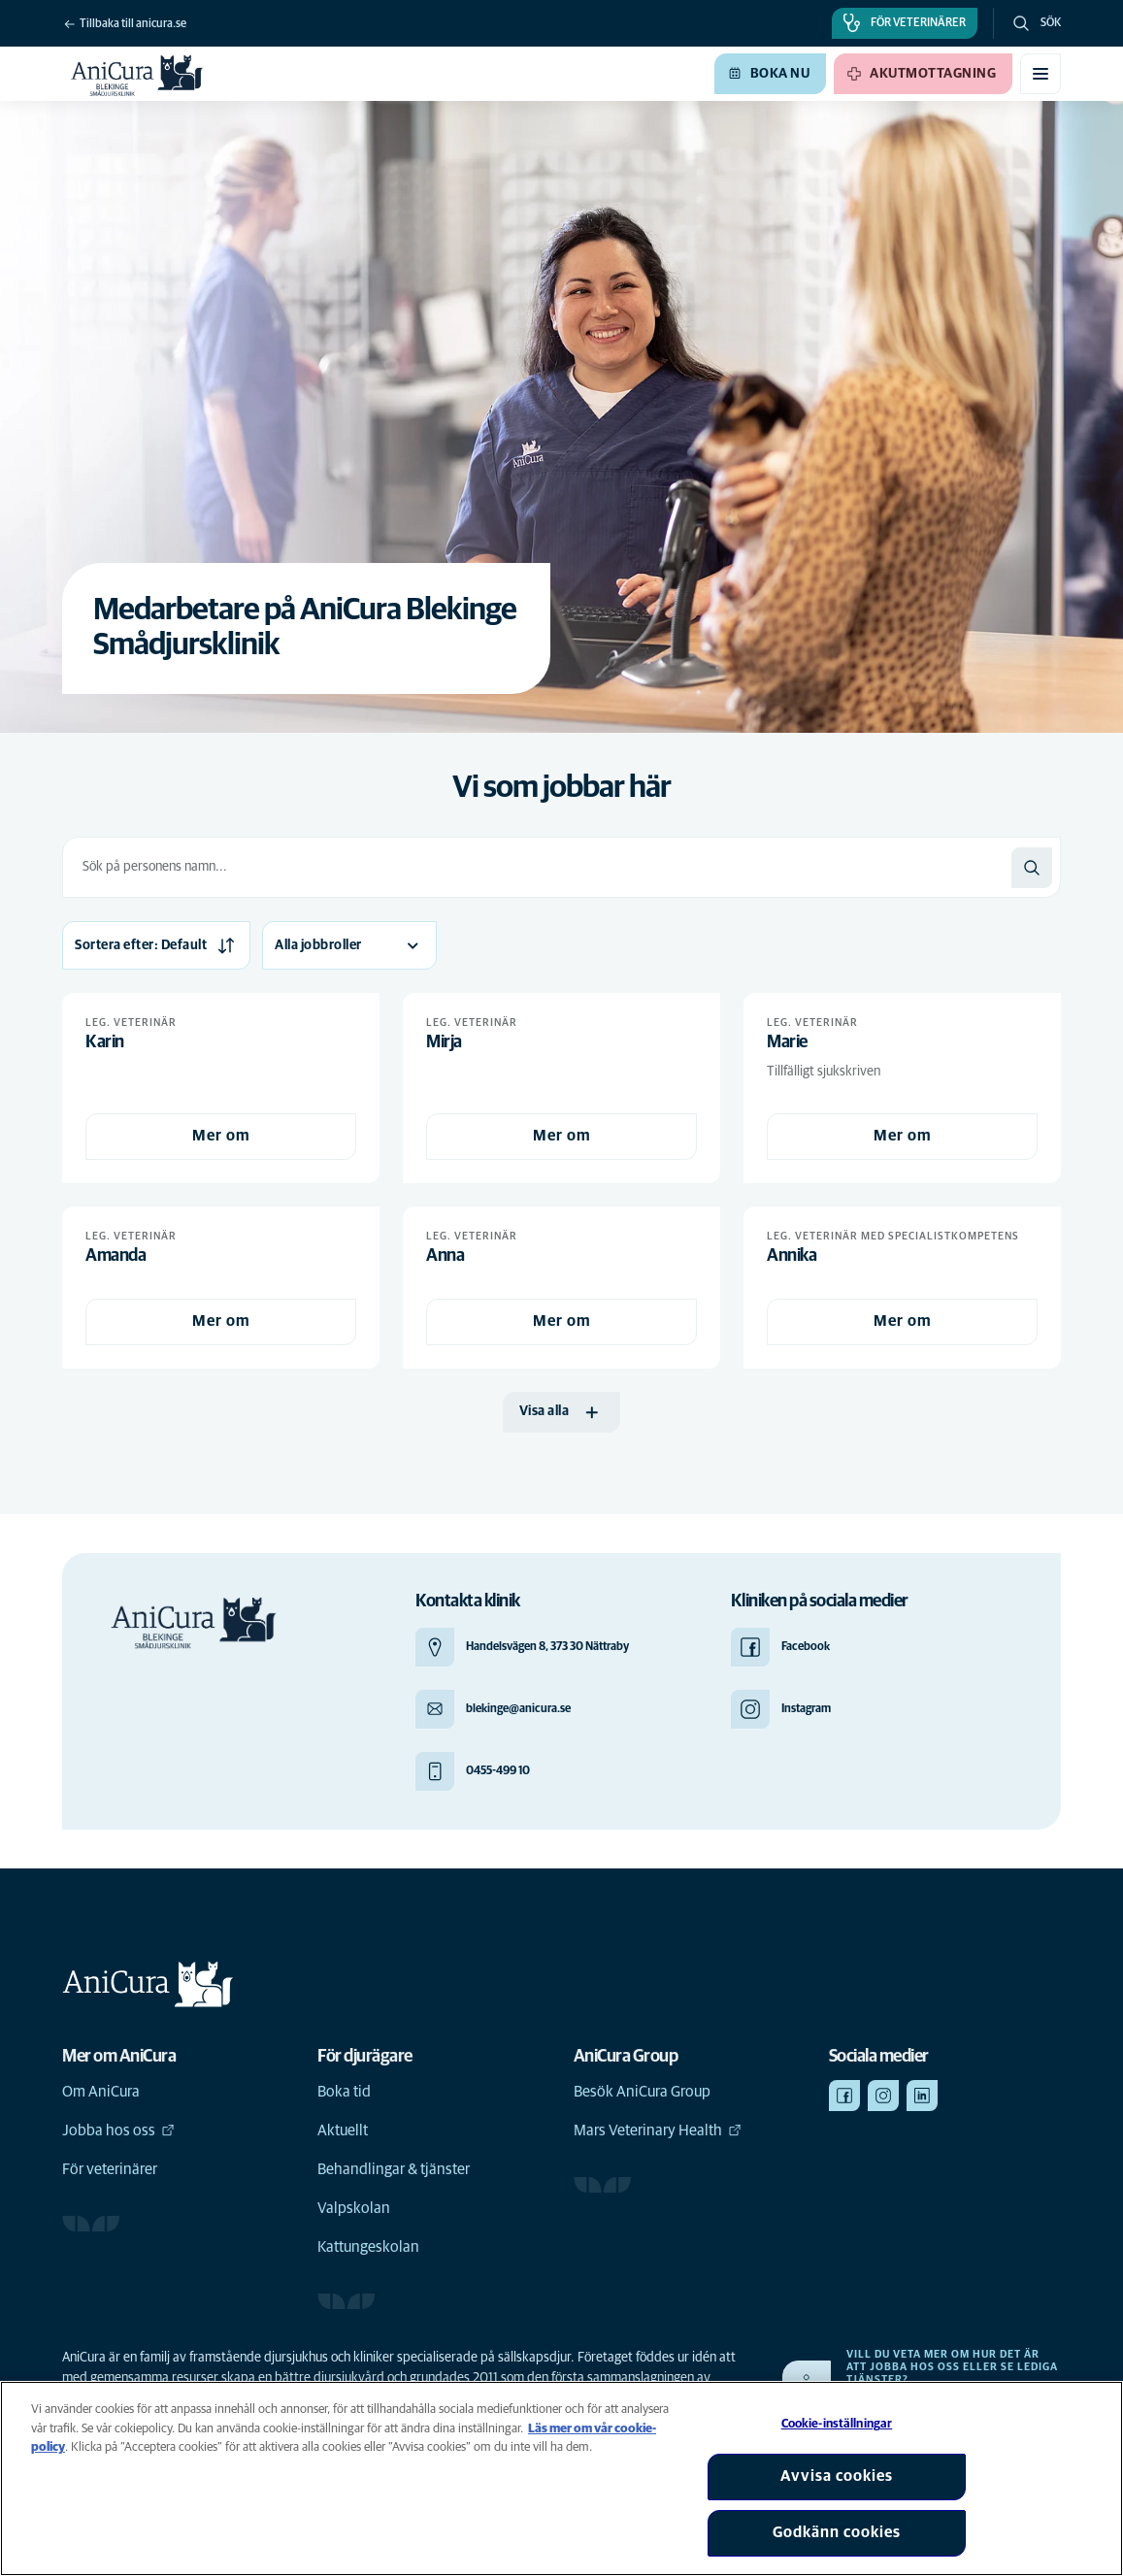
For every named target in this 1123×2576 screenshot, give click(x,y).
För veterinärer (109, 2169)
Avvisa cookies (836, 2476)
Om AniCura (101, 2091)
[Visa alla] (562, 1412)
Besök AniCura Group (642, 2091)
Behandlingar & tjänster (393, 2169)
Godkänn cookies (837, 2532)
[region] (561, 2478)
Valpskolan (353, 2208)
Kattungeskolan (368, 2247)
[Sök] (1031, 867)
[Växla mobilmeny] (1040, 73)
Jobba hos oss (118, 2130)
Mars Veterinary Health (658, 2130)
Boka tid (344, 2091)
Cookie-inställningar (837, 2424)
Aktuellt (342, 2130)
